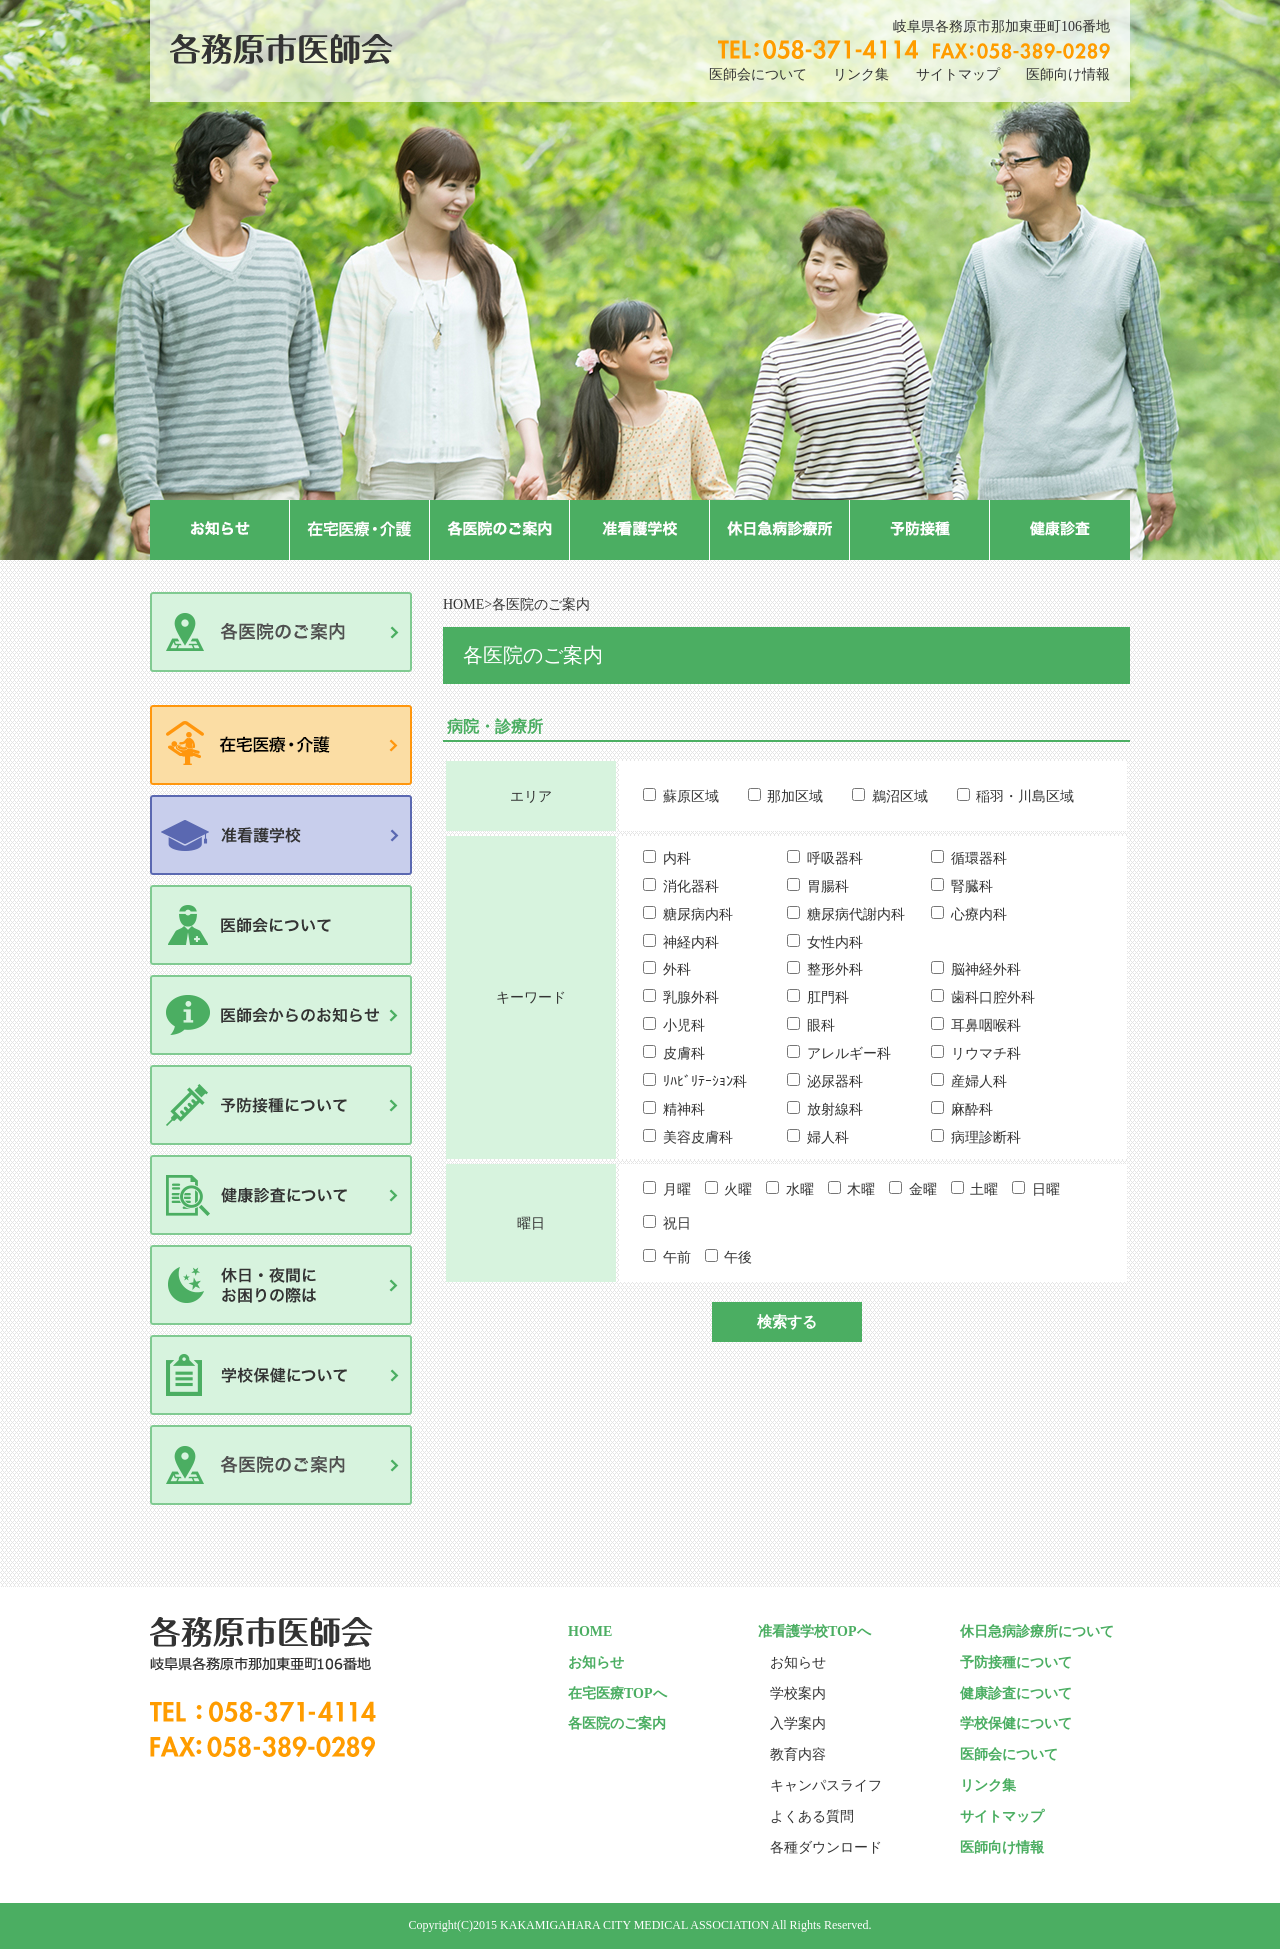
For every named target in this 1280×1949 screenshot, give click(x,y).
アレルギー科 (849, 1053)
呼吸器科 (835, 858)
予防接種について (1016, 1662)
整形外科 (835, 969)
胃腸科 (828, 886)
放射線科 (835, 1109)
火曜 (738, 1189)
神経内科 (691, 942)
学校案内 (798, 1693)
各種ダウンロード (826, 1847)
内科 (677, 858)
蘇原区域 (691, 796)
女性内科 (835, 942)
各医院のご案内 (617, 1723)
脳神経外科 (986, 969)
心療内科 (979, 914)
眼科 (821, 1025)
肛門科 (828, 997)
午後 (738, 1257)
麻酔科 (972, 1109)
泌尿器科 (835, 1081)
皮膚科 (684, 1053)
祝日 (677, 1223)
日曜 (1046, 1189)
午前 (677, 1257)
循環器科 (979, 858)
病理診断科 (986, 1137)
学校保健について (1016, 1723)
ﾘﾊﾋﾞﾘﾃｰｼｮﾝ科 (705, 1081)
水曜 (800, 1189)
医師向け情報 (1068, 74)
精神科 (684, 1109)
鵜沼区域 (900, 796)
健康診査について (1016, 1693)
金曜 (923, 1189)
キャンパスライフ (826, 1785)
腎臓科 (972, 886)
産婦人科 (979, 1081)
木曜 (861, 1189)
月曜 (677, 1189)
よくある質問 (812, 1816)
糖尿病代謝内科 (856, 914)
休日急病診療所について (1037, 1631)
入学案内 (798, 1723)
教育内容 (798, 1754)
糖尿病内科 (698, 914)
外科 (677, 969)
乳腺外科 (691, 997)
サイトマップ (958, 74)
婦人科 (828, 1137)
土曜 (984, 1189)
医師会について (758, 74)
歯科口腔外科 (993, 997)
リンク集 (861, 74)
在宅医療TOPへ (617, 1693)
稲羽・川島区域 (1025, 796)
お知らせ (596, 1662)
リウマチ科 (986, 1053)
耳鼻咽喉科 (986, 1025)
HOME (463, 604)
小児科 (684, 1025)
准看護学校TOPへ (814, 1631)
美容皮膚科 (698, 1137)
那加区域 (795, 796)
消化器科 (691, 886)
